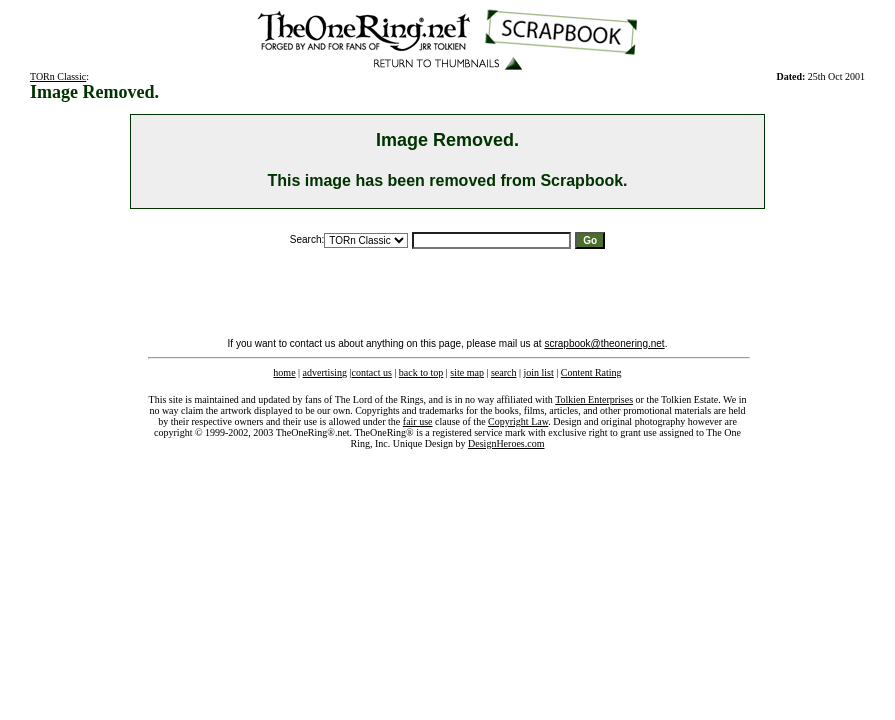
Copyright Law (518, 421)
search (504, 372)
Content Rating (591, 372)
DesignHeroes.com (506, 443)
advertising (325, 372)
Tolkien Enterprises (594, 399)
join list (538, 372)
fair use (418, 421)
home (284, 372)
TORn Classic (58, 76)
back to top (421, 372)
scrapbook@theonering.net (604, 343)
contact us (372, 372)
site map (467, 372)
